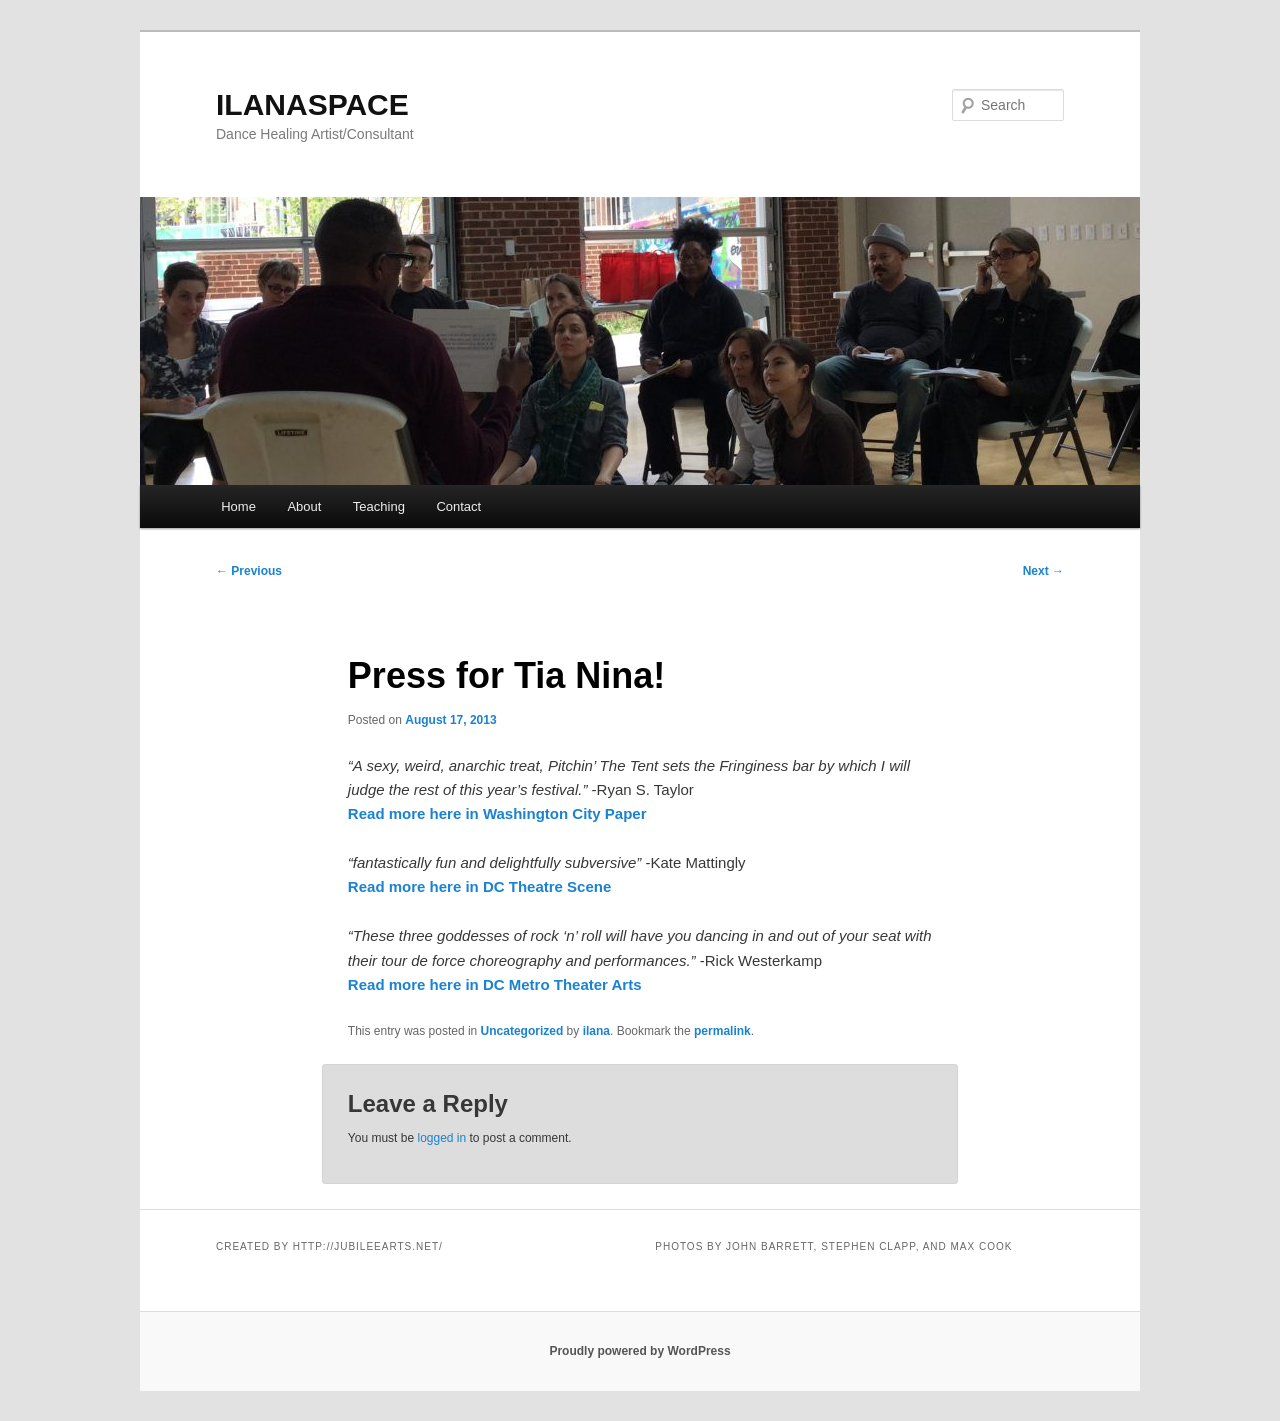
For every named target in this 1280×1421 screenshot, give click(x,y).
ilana (596, 1031)
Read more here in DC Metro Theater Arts (495, 984)
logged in (441, 1138)
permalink (722, 1031)
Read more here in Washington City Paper (497, 813)
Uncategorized (522, 1031)
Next (1043, 571)
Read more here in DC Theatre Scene (479, 886)
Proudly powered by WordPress (639, 1351)
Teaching (379, 506)
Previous (249, 571)
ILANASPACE (312, 104)
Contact (458, 506)
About (304, 506)
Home (238, 506)
